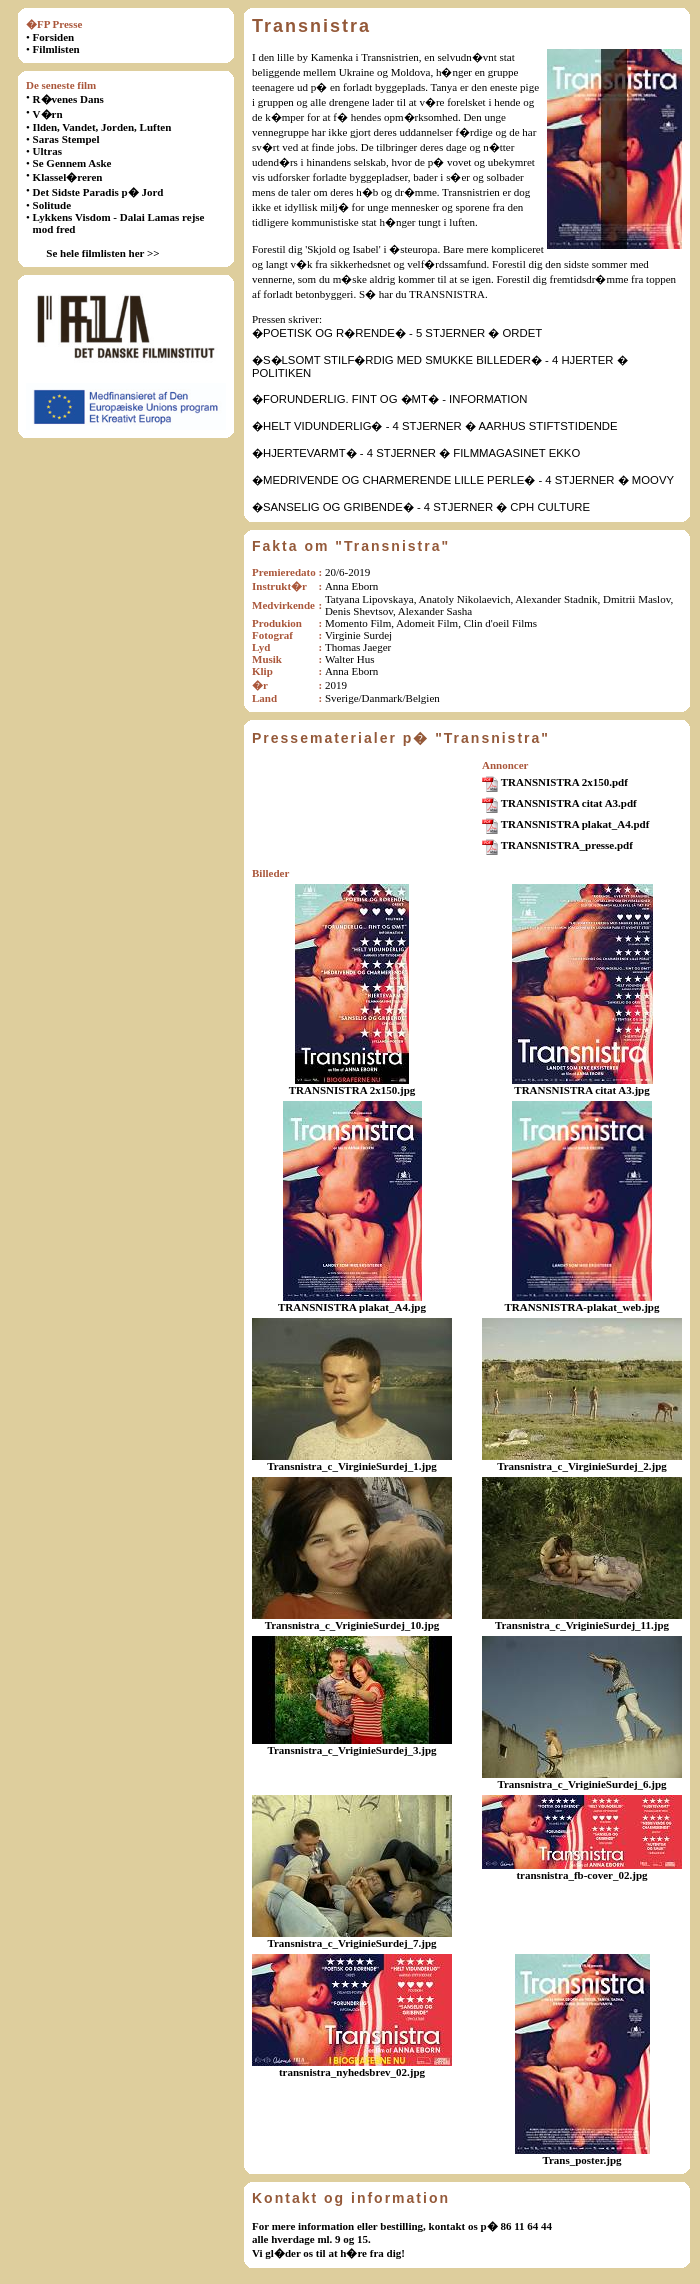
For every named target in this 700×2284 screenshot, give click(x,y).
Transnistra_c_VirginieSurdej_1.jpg (352, 1466)
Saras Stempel (66, 139)
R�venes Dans (68, 99)
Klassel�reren (68, 177)
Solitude (52, 205)
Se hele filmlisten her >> (102, 253)
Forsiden (54, 37)
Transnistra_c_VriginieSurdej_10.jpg (352, 1625)
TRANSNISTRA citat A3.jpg (581, 1090)
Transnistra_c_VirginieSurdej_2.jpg (582, 1466)
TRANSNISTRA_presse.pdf (567, 845)
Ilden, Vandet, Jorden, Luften (102, 127)
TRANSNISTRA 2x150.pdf (564, 782)
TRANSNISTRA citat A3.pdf (569, 803)
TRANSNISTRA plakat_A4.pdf (575, 824)
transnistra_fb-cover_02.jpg (581, 1875)
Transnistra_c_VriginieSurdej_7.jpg (351, 1943)
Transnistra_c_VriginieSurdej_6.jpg (581, 1784)
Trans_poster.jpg (581, 2160)
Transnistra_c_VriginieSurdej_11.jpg (582, 1625)
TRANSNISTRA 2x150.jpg (352, 1090)
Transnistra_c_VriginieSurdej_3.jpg (351, 1750)
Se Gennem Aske (72, 163)
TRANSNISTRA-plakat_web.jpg (582, 1307)
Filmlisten (56, 49)
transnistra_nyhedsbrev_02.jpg (352, 2072)
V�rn (48, 114)
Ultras (47, 151)
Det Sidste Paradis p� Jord (98, 192)
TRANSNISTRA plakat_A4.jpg (352, 1307)
